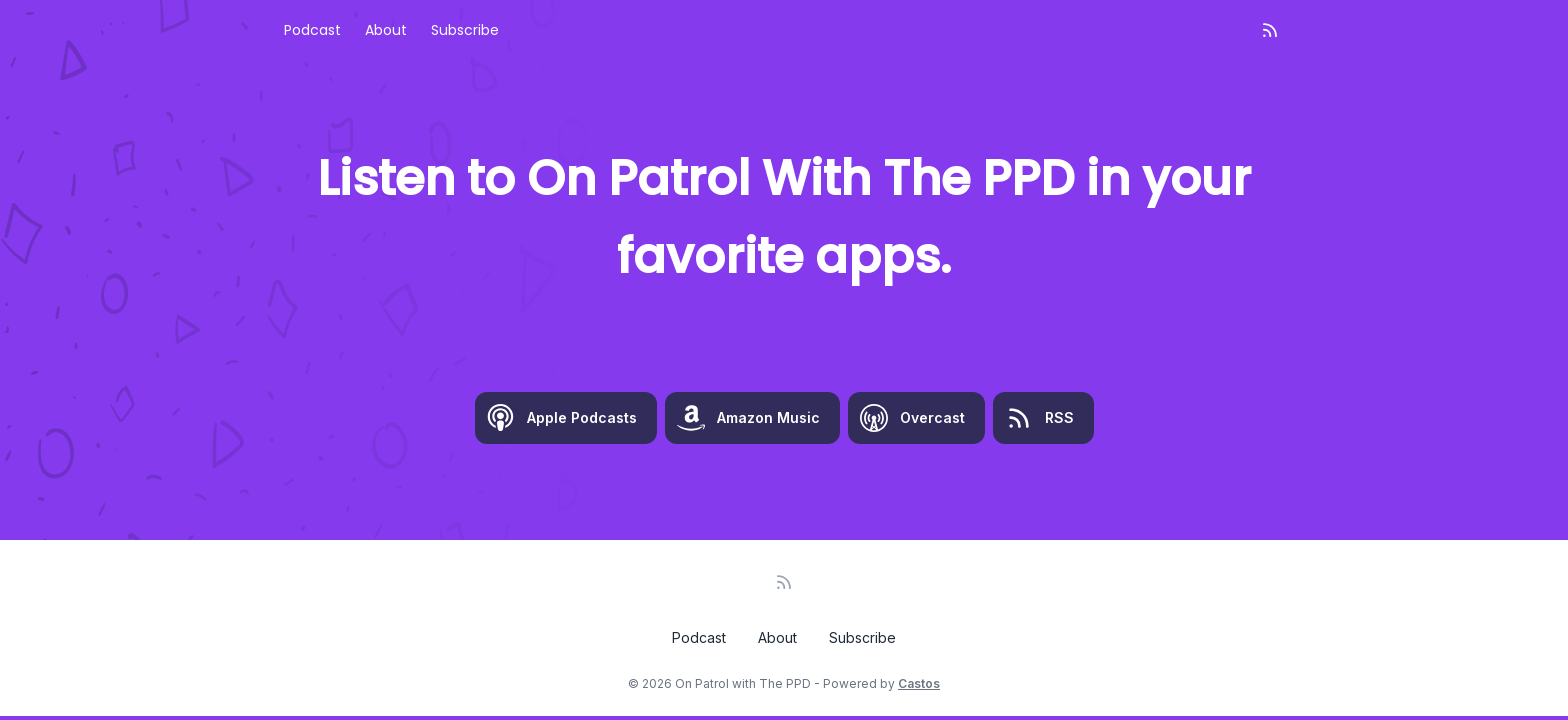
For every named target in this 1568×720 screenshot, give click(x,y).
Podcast (312, 30)
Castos (919, 683)
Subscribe (465, 30)
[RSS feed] (1270, 30)
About (386, 30)
